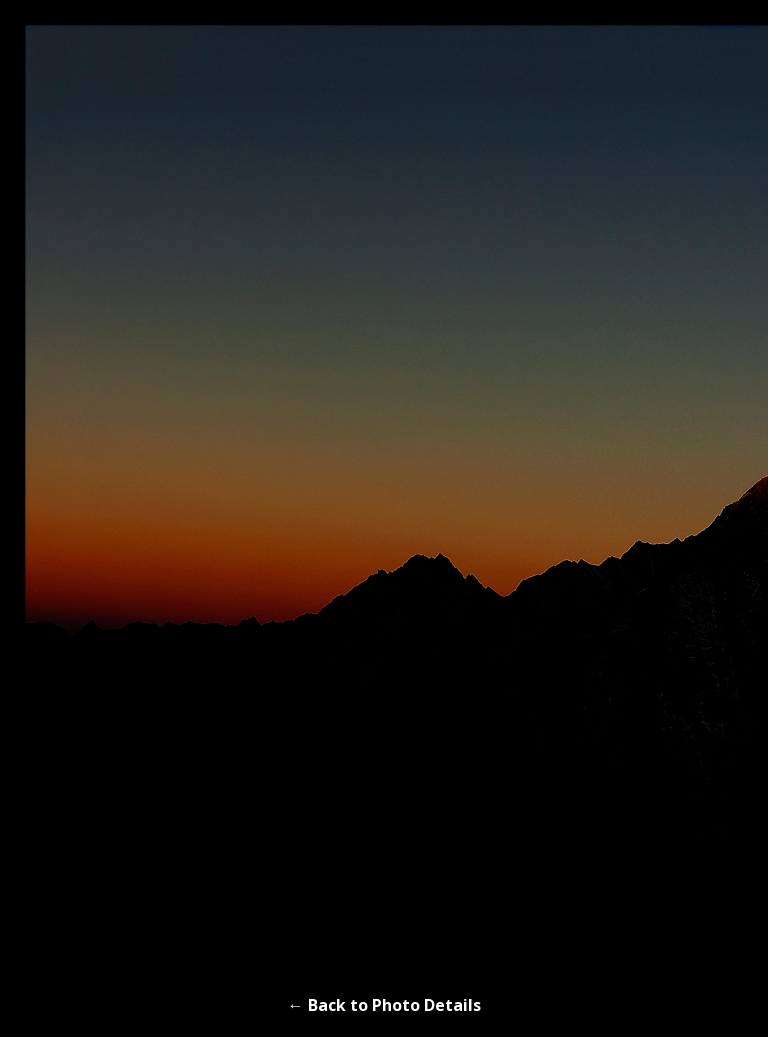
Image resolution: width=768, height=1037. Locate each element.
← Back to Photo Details (384, 1005)
